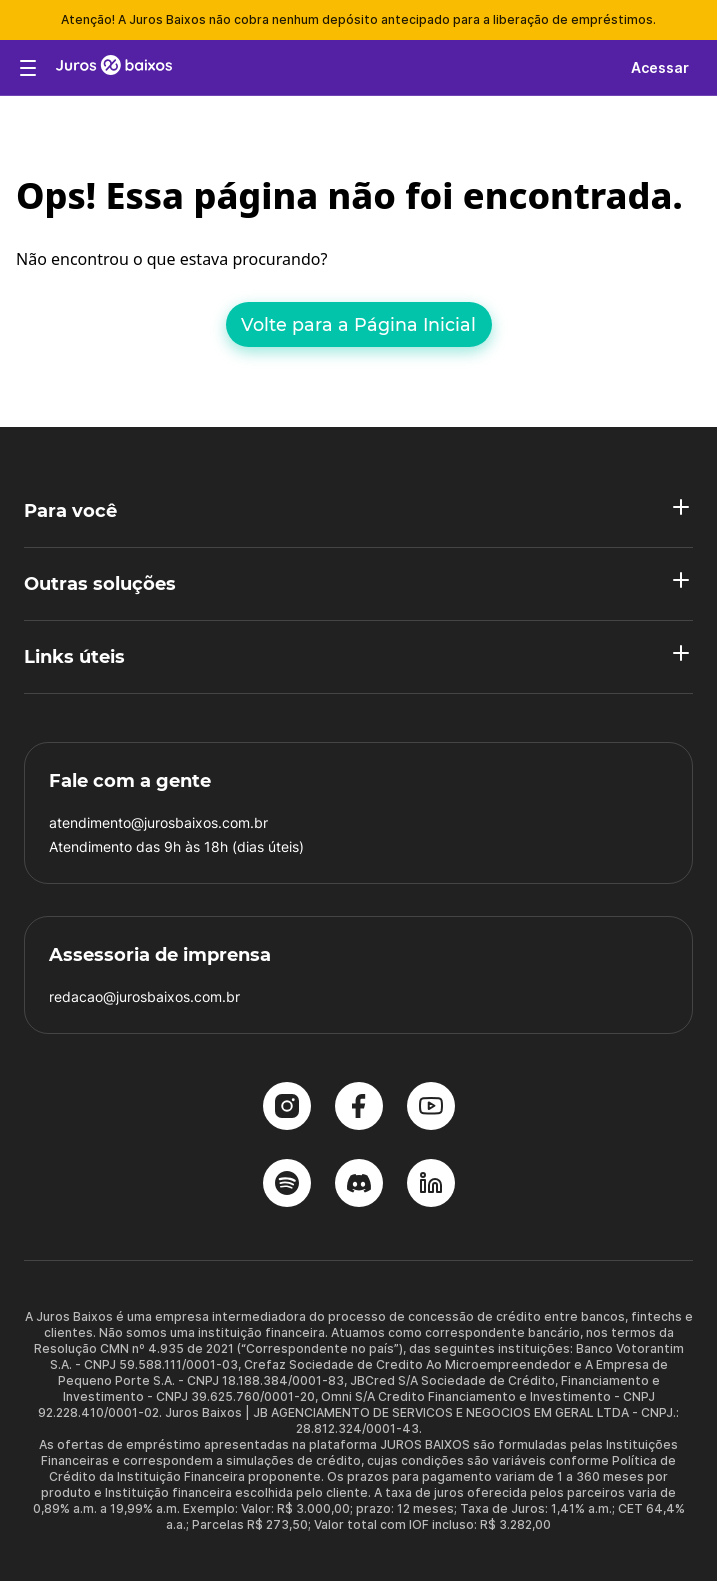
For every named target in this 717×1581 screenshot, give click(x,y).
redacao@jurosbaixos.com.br (144, 996)
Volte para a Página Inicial (358, 324)
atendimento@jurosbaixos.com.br (158, 822)
